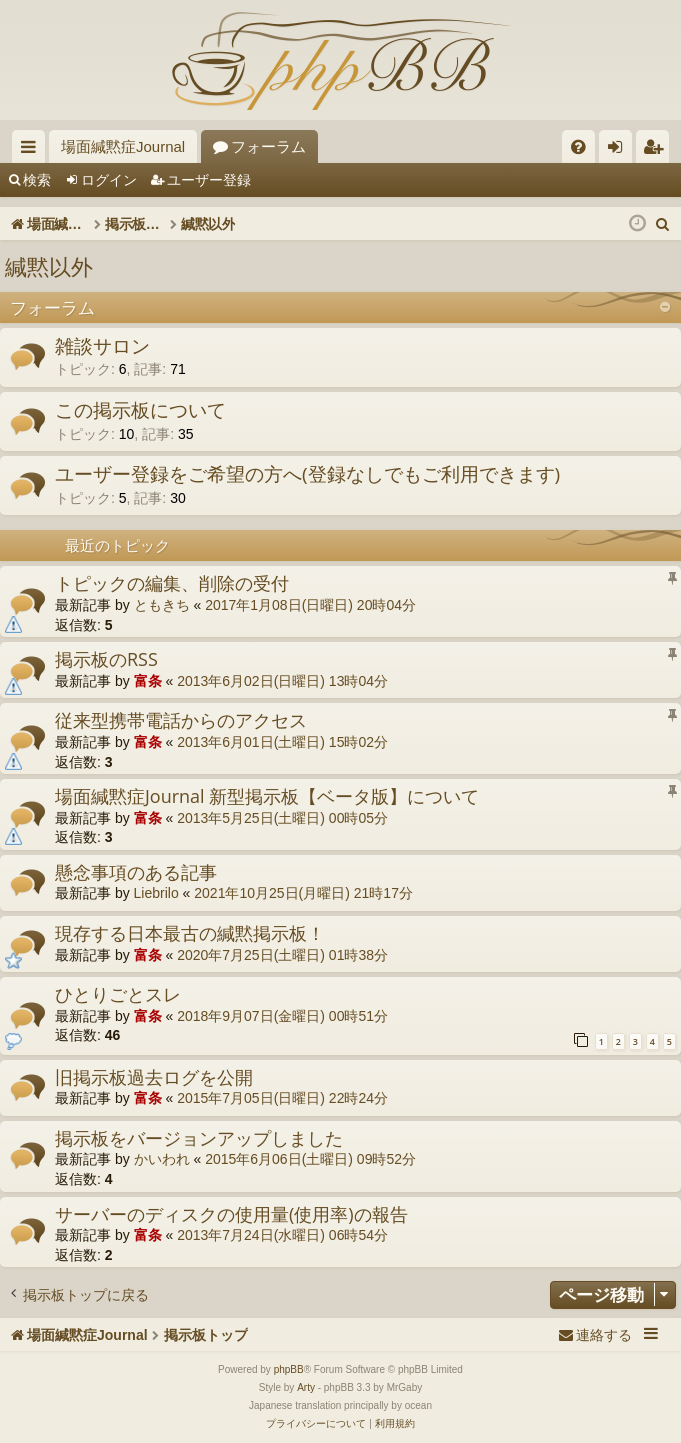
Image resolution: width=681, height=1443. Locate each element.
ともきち (162, 605)
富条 (148, 681)
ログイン (109, 180)
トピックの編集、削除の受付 (172, 583)
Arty (306, 1387)
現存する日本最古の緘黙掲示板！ (190, 933)
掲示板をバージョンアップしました (199, 1138)
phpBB (289, 1369)
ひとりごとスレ (118, 994)
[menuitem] (578, 146)
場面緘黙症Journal (123, 146)
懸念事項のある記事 (136, 872)
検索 (37, 180)
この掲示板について (140, 410)
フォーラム (268, 146)
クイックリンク (32, 150)
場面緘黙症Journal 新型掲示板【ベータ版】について (267, 796)
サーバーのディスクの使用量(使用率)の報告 (231, 1214)
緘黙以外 (49, 266)
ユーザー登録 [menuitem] (657, 150)
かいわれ (162, 1159)
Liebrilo (156, 893)
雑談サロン (102, 346)
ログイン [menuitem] (620, 150)
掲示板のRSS (106, 659)
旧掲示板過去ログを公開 (154, 1077)
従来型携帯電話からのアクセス (181, 720)
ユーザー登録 (209, 180)
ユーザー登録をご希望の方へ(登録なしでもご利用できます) (307, 474)
